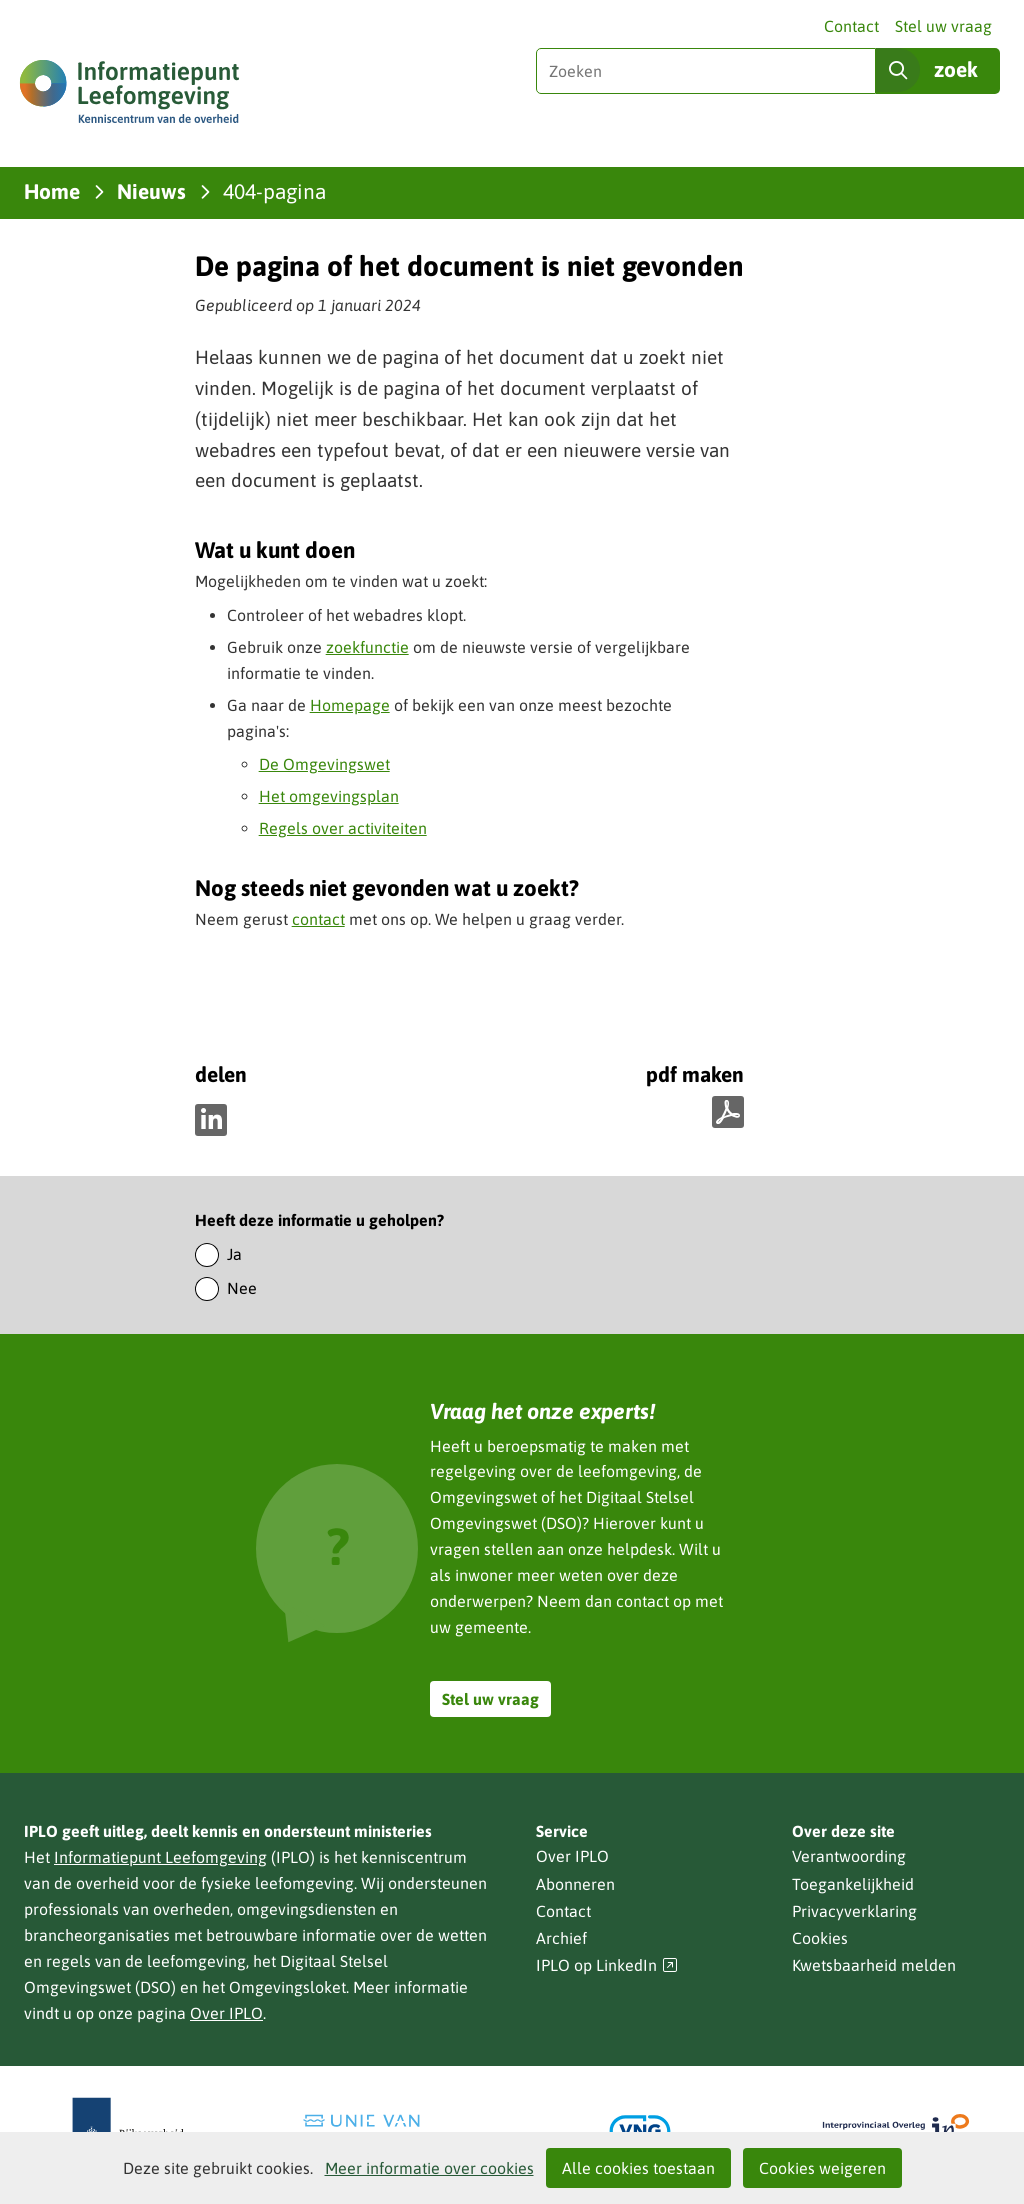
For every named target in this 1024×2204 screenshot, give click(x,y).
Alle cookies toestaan (638, 2168)
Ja (234, 1254)
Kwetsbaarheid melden (874, 1965)
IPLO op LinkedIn (607, 1965)
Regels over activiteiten (343, 828)
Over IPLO (226, 2013)
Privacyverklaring (854, 1911)
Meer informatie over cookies (429, 2168)
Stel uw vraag (943, 26)
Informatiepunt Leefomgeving (160, 1857)
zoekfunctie (367, 647)
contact (318, 919)
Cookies (820, 1938)
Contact (851, 26)
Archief (561, 1938)
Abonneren (575, 1884)
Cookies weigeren (822, 2168)
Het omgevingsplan (329, 796)
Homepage (350, 705)
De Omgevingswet (324, 764)
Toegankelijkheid (853, 1884)
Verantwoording (849, 1856)
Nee (242, 1288)
